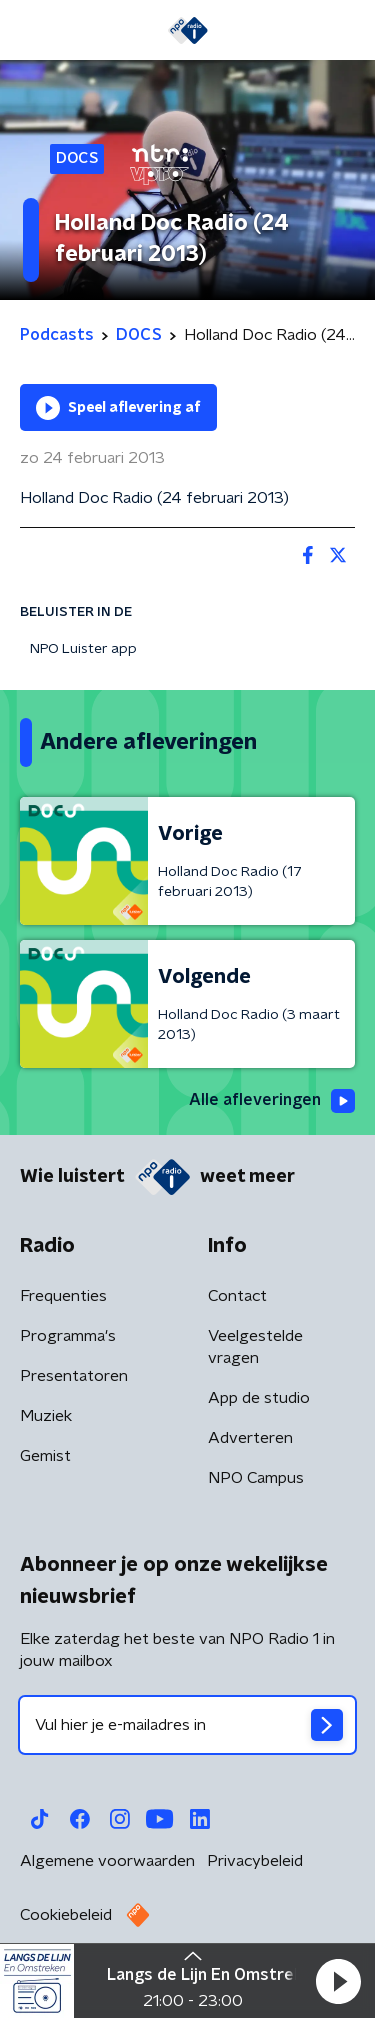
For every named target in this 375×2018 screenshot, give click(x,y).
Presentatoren (74, 1376)
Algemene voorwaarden (107, 1861)
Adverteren (250, 1438)
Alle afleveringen (272, 1101)
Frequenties (63, 1296)
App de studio (259, 1398)
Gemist (45, 1456)
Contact (237, 1296)
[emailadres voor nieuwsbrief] (187, 1725)
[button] (338, 1981)
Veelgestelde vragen (255, 1347)
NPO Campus (256, 1478)
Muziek (46, 1416)
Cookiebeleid (66, 1915)
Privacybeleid (255, 1861)
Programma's (68, 1336)
